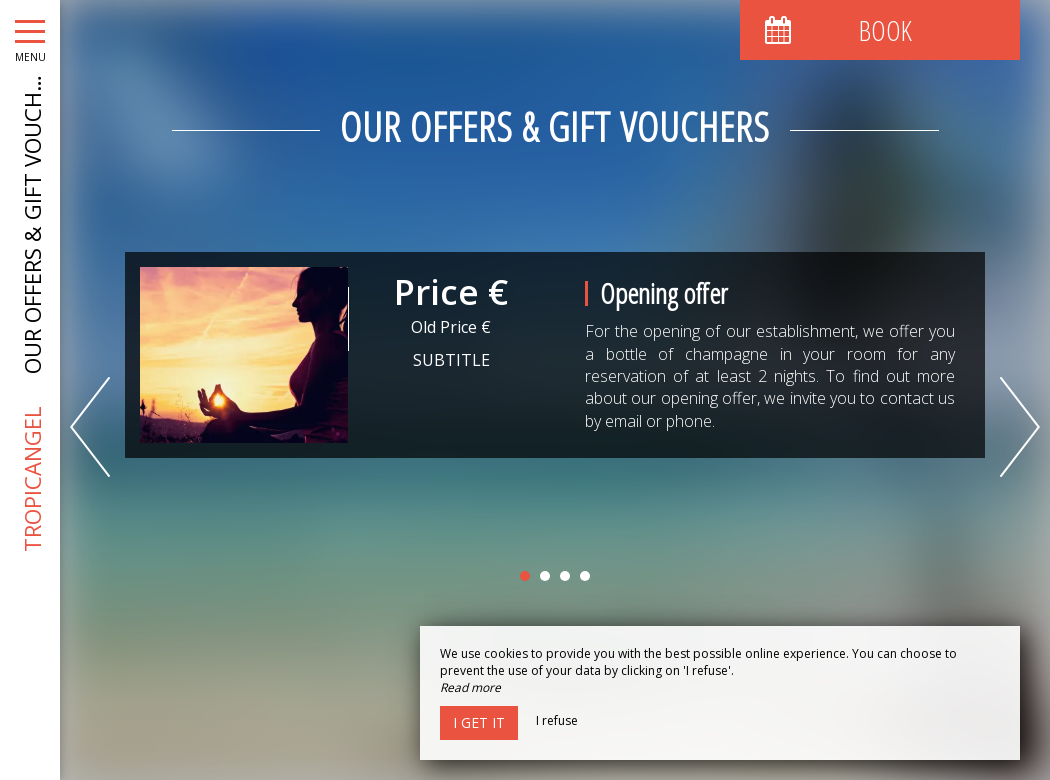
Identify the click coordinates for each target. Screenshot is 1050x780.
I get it (479, 722)
